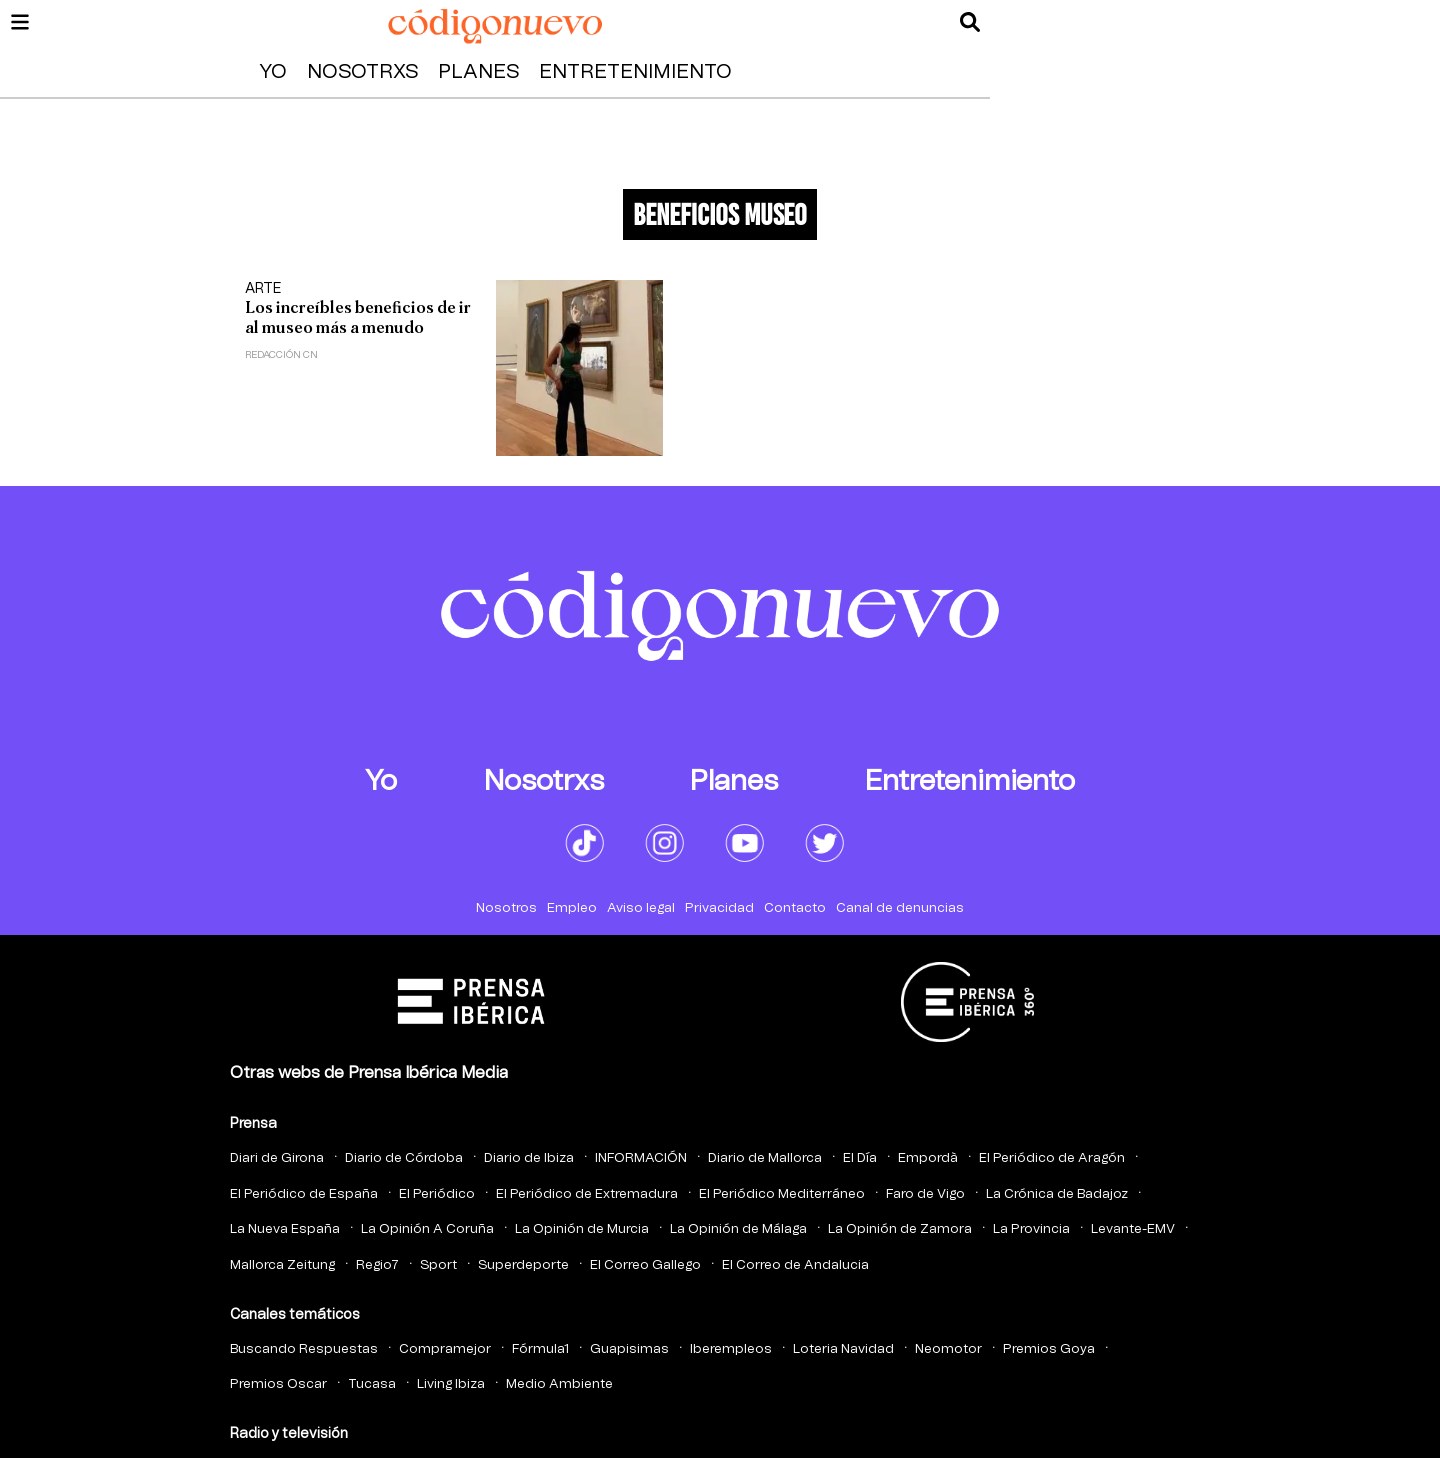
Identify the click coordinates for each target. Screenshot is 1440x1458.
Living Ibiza (451, 1384)
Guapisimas (629, 1349)
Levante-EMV (1133, 1229)
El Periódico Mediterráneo (782, 1194)
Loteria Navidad (843, 1349)
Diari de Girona (277, 1158)
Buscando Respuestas (304, 1349)
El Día (860, 1158)
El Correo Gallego (645, 1265)
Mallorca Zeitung (282, 1265)
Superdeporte (523, 1265)
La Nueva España (285, 1229)
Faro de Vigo (925, 1194)
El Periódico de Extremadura (587, 1194)
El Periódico (437, 1194)
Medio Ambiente (559, 1384)
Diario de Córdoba (404, 1158)
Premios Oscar (278, 1384)
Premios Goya (1049, 1349)
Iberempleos (731, 1349)
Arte (263, 289)
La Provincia (1031, 1229)
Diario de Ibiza (529, 1158)
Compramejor (445, 1349)
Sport (438, 1265)
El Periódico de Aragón (1052, 1158)
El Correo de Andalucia (795, 1265)
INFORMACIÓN (641, 1158)
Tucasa (372, 1384)
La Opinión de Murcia (582, 1229)
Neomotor (948, 1349)
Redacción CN (281, 355)
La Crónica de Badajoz (1057, 1194)
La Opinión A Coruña (427, 1229)
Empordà (928, 1158)
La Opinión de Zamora (900, 1229)
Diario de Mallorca (765, 1158)
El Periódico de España (304, 1194)
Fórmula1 (540, 1349)
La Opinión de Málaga (738, 1229)
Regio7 (377, 1265)
